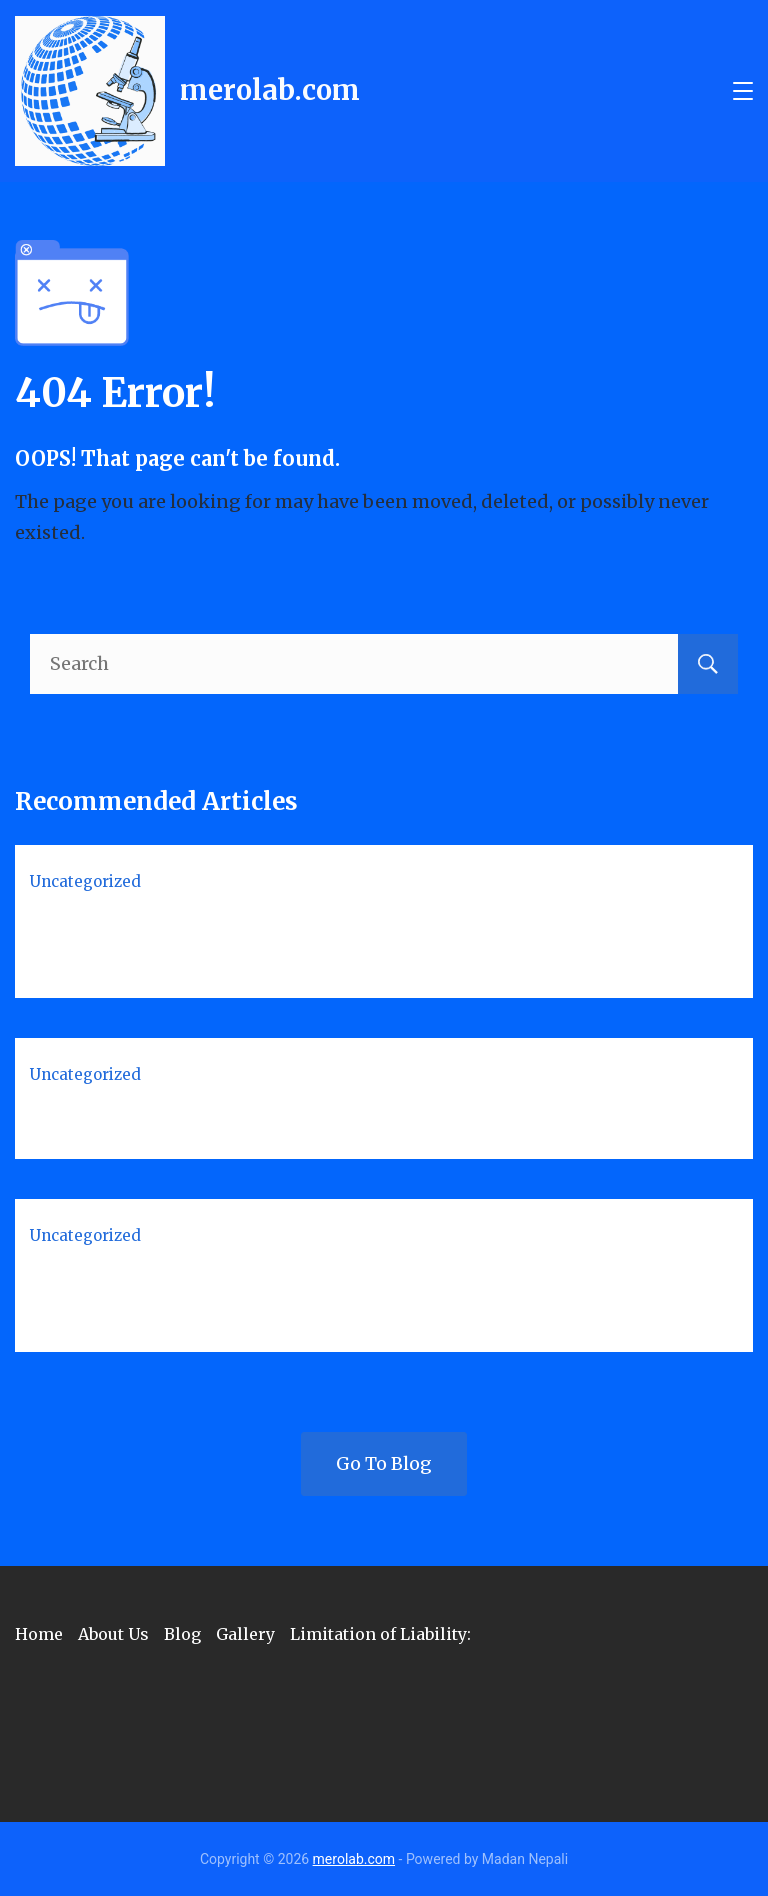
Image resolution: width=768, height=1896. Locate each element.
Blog (182, 1634)
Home (39, 1634)
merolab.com (270, 90)
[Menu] (743, 91)
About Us (113, 1634)
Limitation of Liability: (380, 1634)
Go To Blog (384, 1463)
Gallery (245, 1634)
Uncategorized (85, 881)
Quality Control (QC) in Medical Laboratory (274, 1117)
